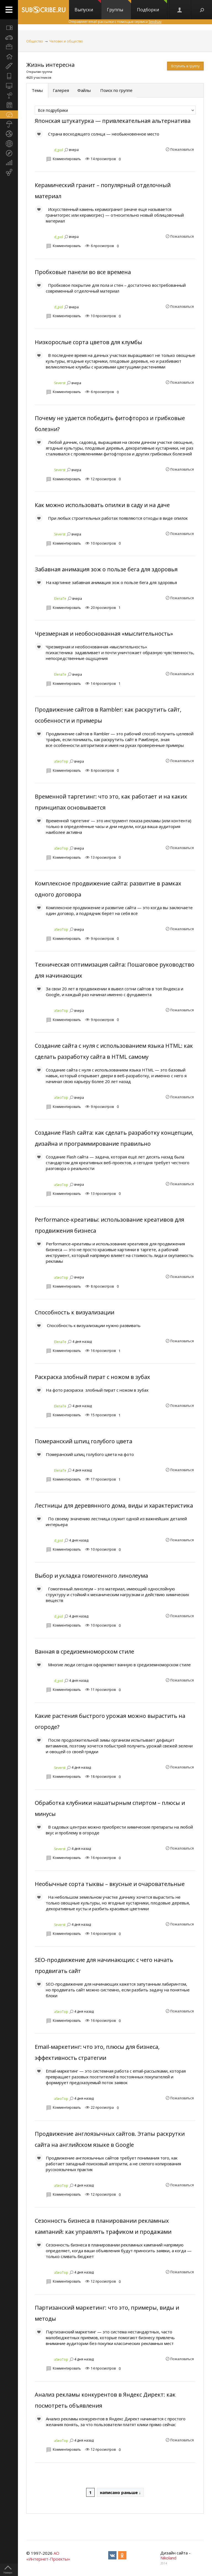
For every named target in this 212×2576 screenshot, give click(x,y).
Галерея (61, 90)
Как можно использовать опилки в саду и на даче (102, 505)
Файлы (84, 90)
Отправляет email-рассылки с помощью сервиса (114, 21)
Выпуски (88, 6)
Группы (119, 6)
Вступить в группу (185, 66)
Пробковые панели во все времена (83, 272)
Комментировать (67, 158)
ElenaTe (60, 598)
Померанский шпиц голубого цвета (83, 1441)
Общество (34, 41)
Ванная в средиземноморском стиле (84, 1651)
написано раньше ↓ (120, 2492)
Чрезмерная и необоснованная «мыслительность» (104, 633)
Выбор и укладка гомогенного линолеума (91, 1575)
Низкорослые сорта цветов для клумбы (88, 342)
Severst (59, 383)
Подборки (152, 6)
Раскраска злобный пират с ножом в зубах (92, 1377)
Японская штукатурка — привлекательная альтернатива (112, 120)
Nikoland (168, 2558)
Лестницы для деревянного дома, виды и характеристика (114, 1505)
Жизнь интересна (50, 64)
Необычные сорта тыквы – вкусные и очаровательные (110, 1884)
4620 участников (38, 77)
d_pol (58, 150)
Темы (37, 90)
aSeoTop (61, 761)
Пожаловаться (182, 149)
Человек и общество (66, 41)
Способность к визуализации (74, 1312)
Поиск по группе (115, 90)
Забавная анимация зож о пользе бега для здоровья (106, 569)
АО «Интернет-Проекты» (48, 2556)
